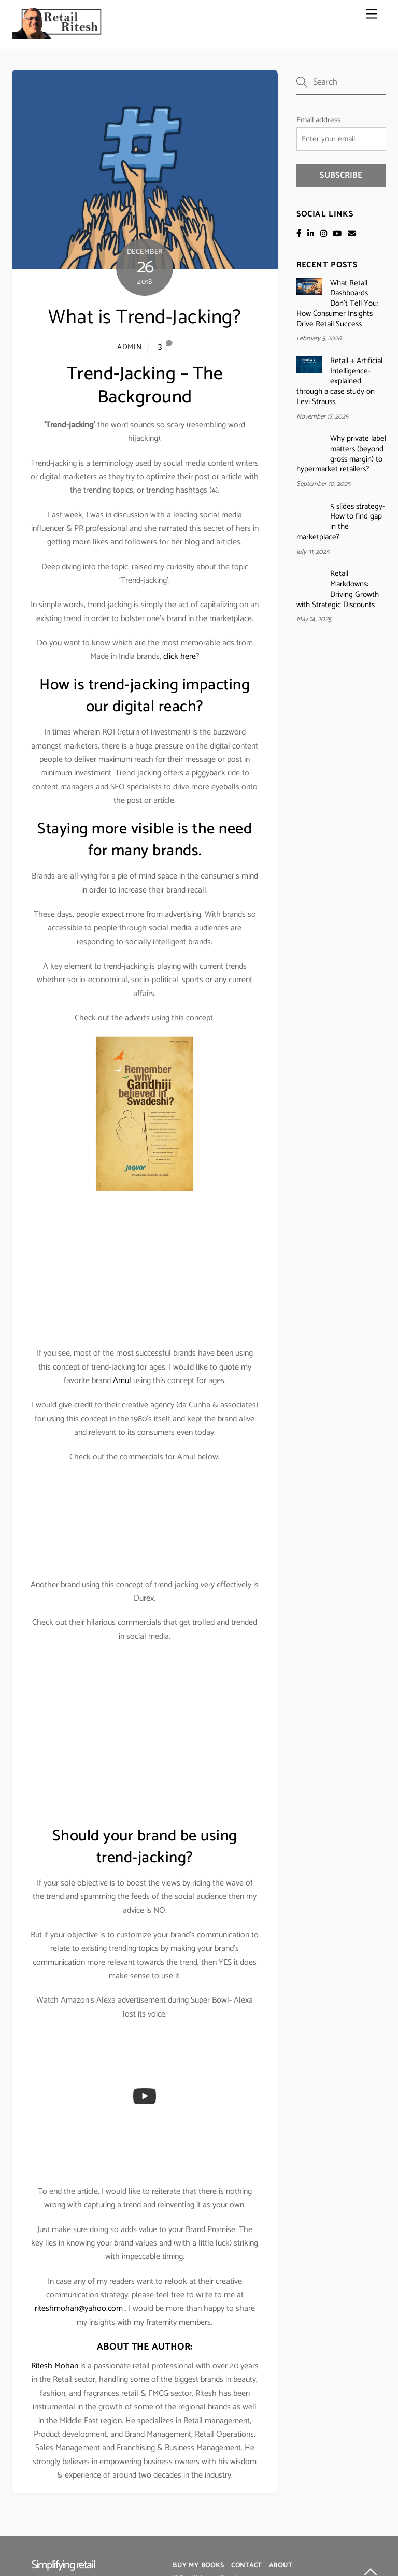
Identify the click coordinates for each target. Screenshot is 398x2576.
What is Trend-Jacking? (144, 317)
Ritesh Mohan (54, 2366)
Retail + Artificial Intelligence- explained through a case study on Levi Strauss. (339, 381)
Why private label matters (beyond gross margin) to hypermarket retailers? (341, 454)
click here (179, 657)
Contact (246, 2565)
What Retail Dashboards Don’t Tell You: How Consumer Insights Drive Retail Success (337, 303)
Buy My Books (198, 2565)
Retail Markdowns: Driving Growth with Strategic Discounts (337, 589)
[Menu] (371, 14)
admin (129, 347)
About (280, 2565)
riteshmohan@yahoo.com (79, 2308)
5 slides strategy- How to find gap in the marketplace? (340, 521)
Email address (318, 119)
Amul (122, 1381)
